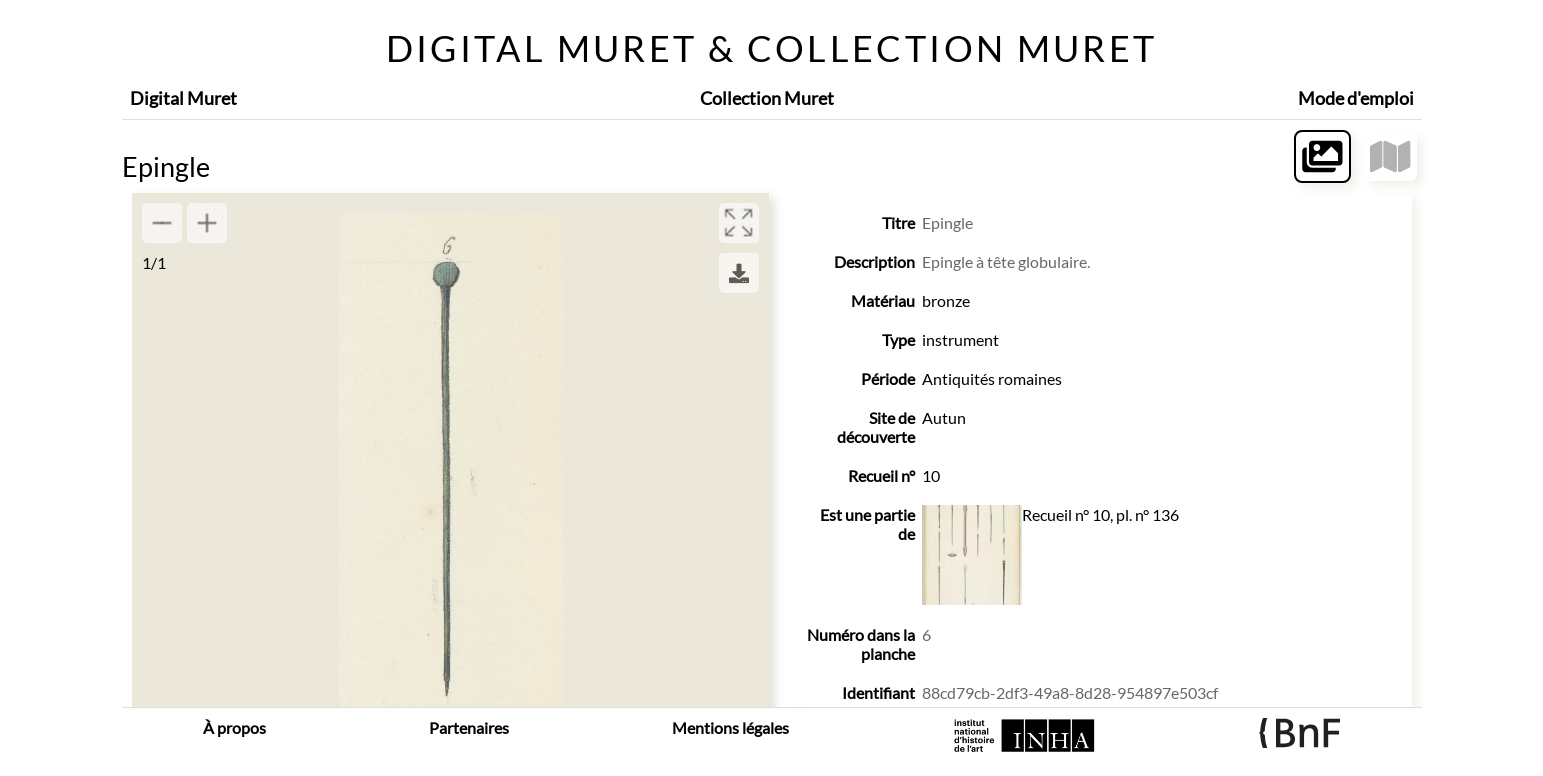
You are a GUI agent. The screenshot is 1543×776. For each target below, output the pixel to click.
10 (931, 475)
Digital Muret (183, 98)
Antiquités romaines (992, 378)
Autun (944, 417)
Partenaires (469, 727)
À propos (234, 727)
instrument (960, 339)
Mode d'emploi (1356, 98)
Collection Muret (767, 98)
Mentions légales (730, 727)
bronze (946, 300)
